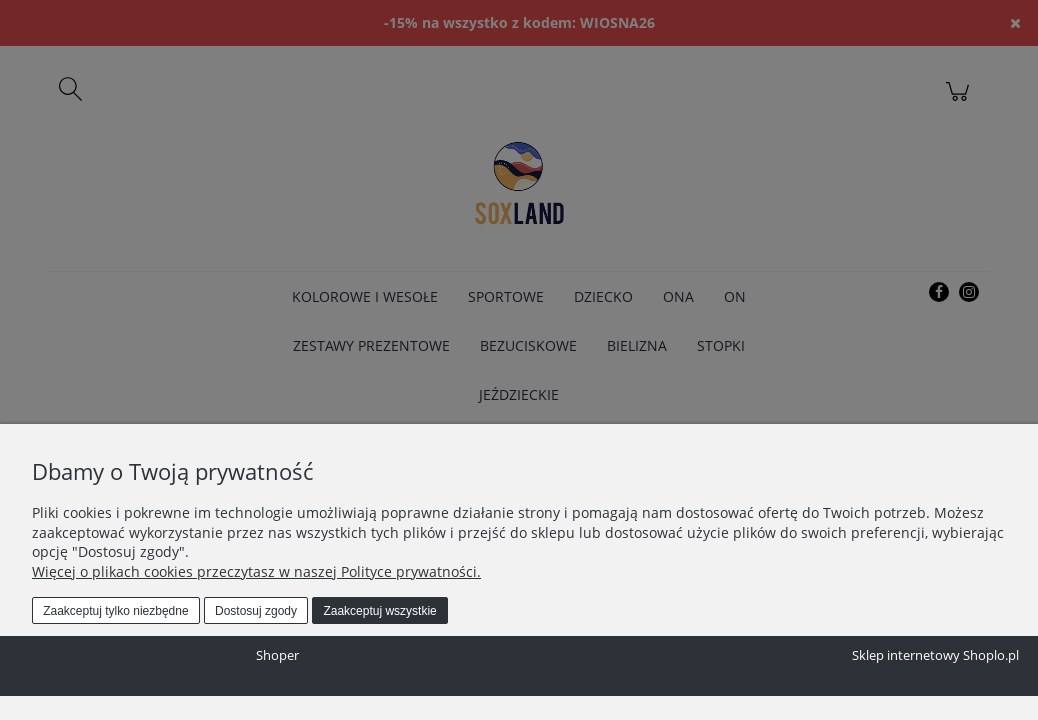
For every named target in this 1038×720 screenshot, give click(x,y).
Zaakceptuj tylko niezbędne (115, 611)
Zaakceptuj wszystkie (379, 611)
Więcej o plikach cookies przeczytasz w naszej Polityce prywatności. (256, 571)
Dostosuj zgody (256, 611)
